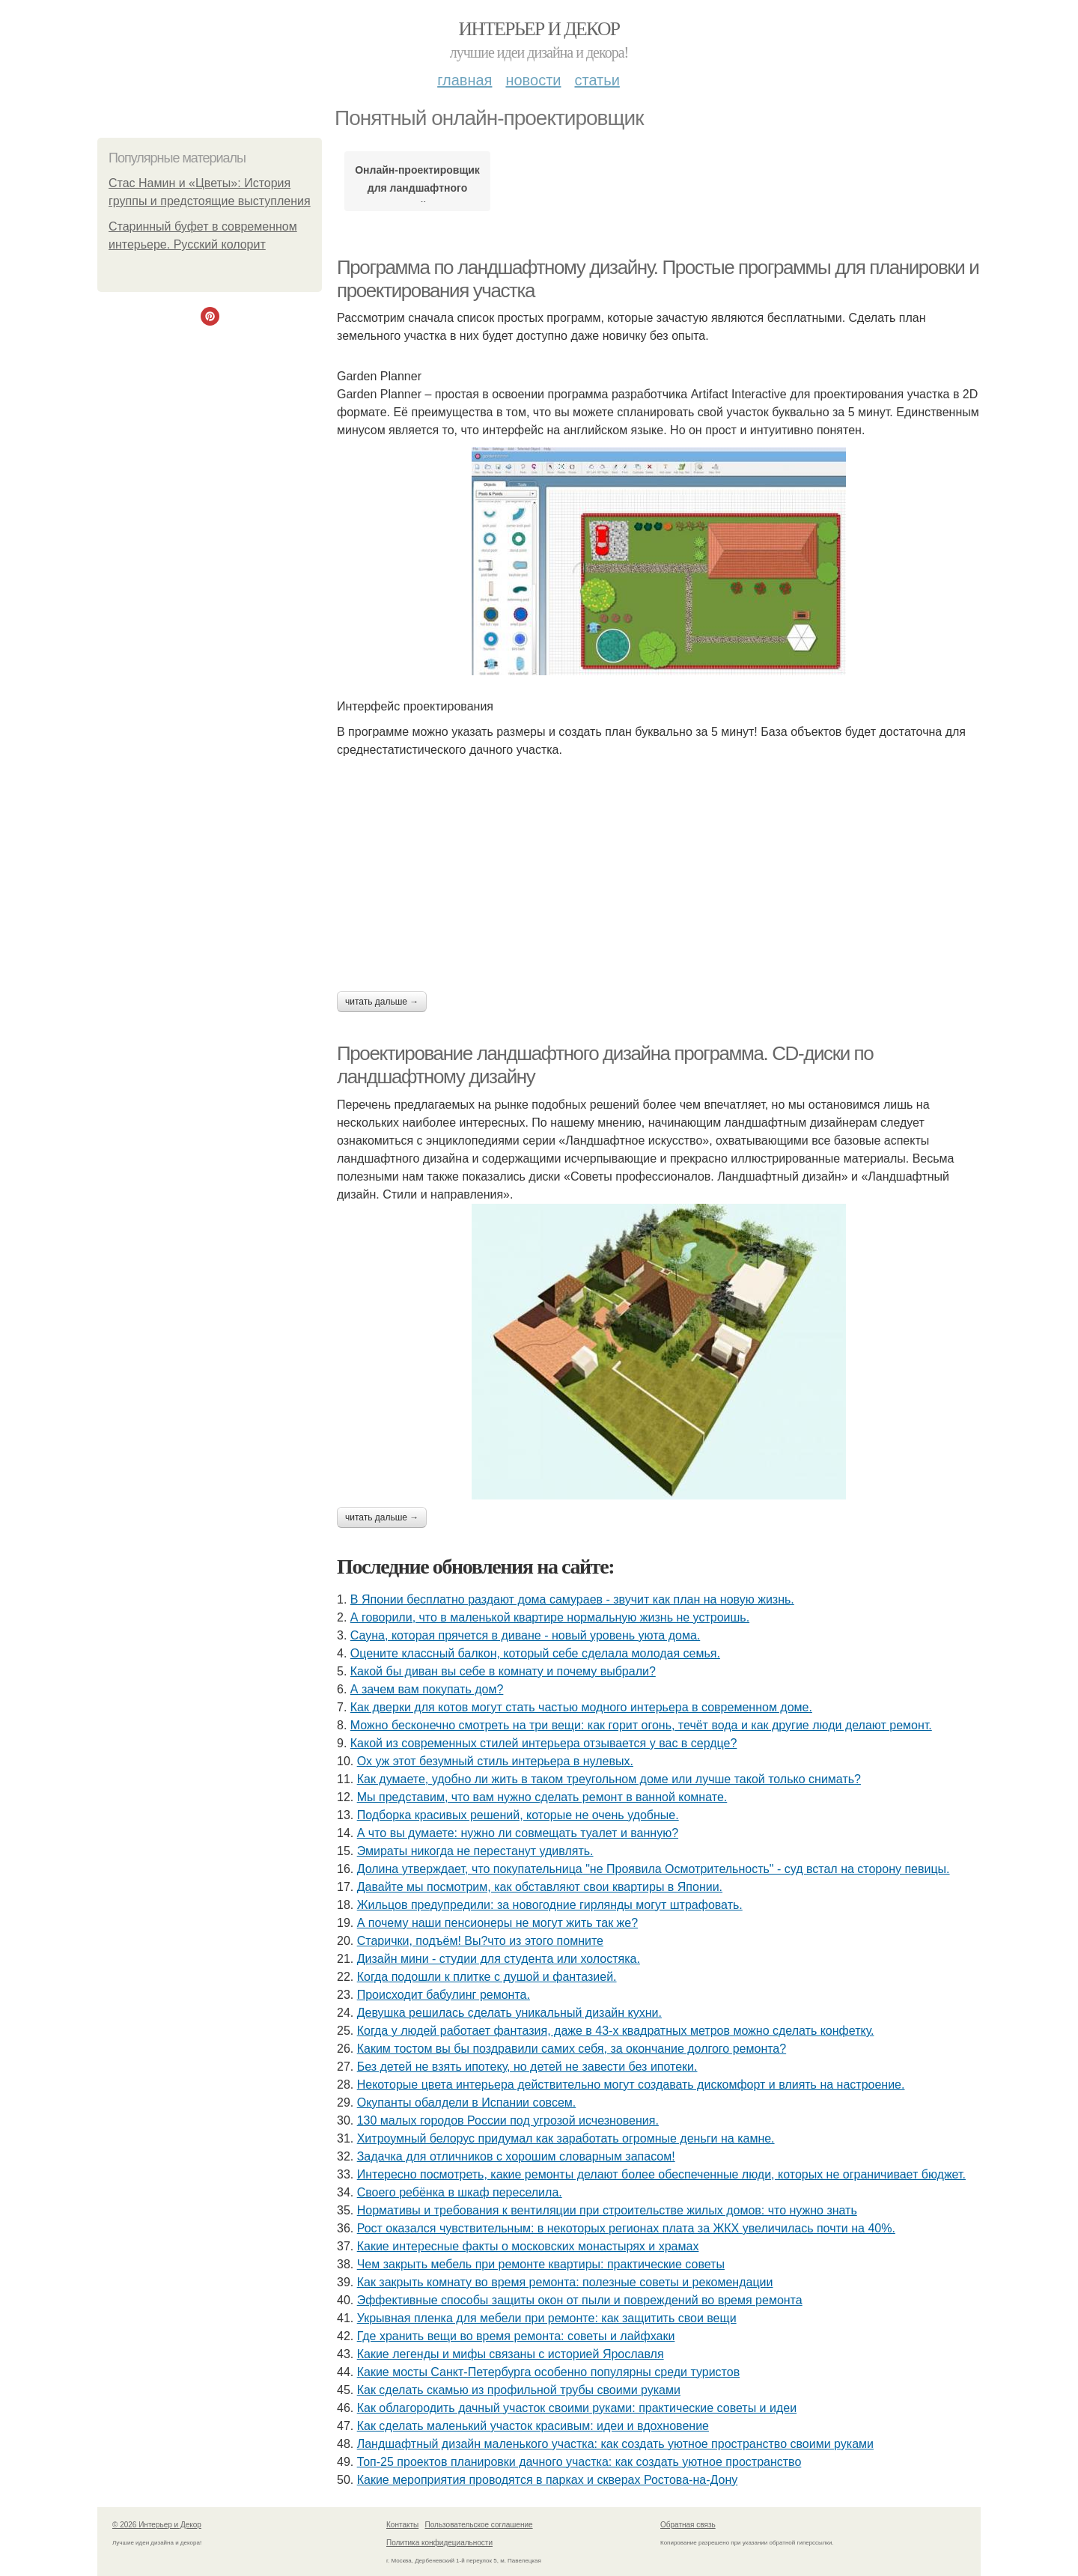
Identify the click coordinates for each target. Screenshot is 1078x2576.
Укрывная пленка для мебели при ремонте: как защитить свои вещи (547, 2318)
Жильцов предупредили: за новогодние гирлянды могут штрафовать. (550, 1904)
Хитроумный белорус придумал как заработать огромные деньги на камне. (566, 2138)
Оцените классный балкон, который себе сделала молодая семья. (535, 1653)
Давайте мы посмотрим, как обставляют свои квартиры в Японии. (539, 1887)
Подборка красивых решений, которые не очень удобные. (518, 1815)
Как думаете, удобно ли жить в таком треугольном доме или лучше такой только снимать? (609, 1779)
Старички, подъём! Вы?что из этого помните (480, 1940)
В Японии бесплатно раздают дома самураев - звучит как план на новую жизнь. (572, 1599)
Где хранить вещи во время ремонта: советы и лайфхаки (516, 2336)
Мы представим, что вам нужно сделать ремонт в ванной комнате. (542, 1797)
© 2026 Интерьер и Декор (156, 2525)
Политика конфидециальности (439, 2543)
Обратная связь (688, 2525)
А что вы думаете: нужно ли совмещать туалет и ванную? (517, 1833)
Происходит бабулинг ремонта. (443, 1994)
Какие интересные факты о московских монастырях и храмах (528, 2246)
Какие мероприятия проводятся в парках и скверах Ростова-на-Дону (547, 2479)
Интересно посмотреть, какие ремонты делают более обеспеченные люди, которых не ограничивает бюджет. (661, 2174)
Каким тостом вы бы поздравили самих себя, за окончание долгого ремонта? (571, 2048)
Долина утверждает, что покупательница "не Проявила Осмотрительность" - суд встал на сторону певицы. (653, 1869)
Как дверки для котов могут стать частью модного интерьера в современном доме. (581, 1707)
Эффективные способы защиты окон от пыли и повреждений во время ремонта (580, 2300)
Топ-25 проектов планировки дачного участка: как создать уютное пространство (579, 2461)
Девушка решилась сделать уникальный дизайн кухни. (509, 2012)
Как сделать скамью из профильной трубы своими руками (518, 2390)
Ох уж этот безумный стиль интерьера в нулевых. (495, 1761)
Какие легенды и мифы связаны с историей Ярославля (510, 2354)
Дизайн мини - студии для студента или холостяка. (498, 1958)
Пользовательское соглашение (479, 2525)
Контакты (402, 2525)
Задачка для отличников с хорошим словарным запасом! (516, 2156)
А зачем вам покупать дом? (427, 1689)
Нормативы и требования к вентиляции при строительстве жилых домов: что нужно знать (607, 2210)
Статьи (596, 80)
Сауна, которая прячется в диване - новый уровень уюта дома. (525, 1635)
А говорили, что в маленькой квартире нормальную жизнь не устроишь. (549, 1617)
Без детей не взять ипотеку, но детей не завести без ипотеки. (527, 2066)
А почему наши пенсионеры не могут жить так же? (497, 1922)
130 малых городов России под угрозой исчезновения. (508, 2120)
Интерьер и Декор (539, 29)
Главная (464, 80)
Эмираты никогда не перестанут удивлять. (475, 1851)
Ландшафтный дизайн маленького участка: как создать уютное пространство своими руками (615, 2444)
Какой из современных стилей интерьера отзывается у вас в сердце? (543, 1743)
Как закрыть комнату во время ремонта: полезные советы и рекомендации (565, 2282)
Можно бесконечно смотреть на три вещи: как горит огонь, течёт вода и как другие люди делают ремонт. (641, 1725)
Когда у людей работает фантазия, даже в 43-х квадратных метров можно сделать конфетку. (615, 2030)
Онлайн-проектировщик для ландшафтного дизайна (417, 183)
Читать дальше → (381, 1001)
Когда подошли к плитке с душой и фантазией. (487, 1976)
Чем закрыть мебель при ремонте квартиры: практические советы (541, 2264)
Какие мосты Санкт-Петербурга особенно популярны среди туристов (548, 2372)
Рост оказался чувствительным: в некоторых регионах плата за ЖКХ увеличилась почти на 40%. (626, 2228)
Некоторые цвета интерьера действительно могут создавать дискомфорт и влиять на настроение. (631, 2084)
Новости (533, 80)
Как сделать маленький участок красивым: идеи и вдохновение (533, 2426)
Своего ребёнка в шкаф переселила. (459, 2192)
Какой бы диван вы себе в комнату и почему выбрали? (503, 1671)
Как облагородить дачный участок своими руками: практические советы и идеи (577, 2408)
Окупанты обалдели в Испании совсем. (466, 2102)
